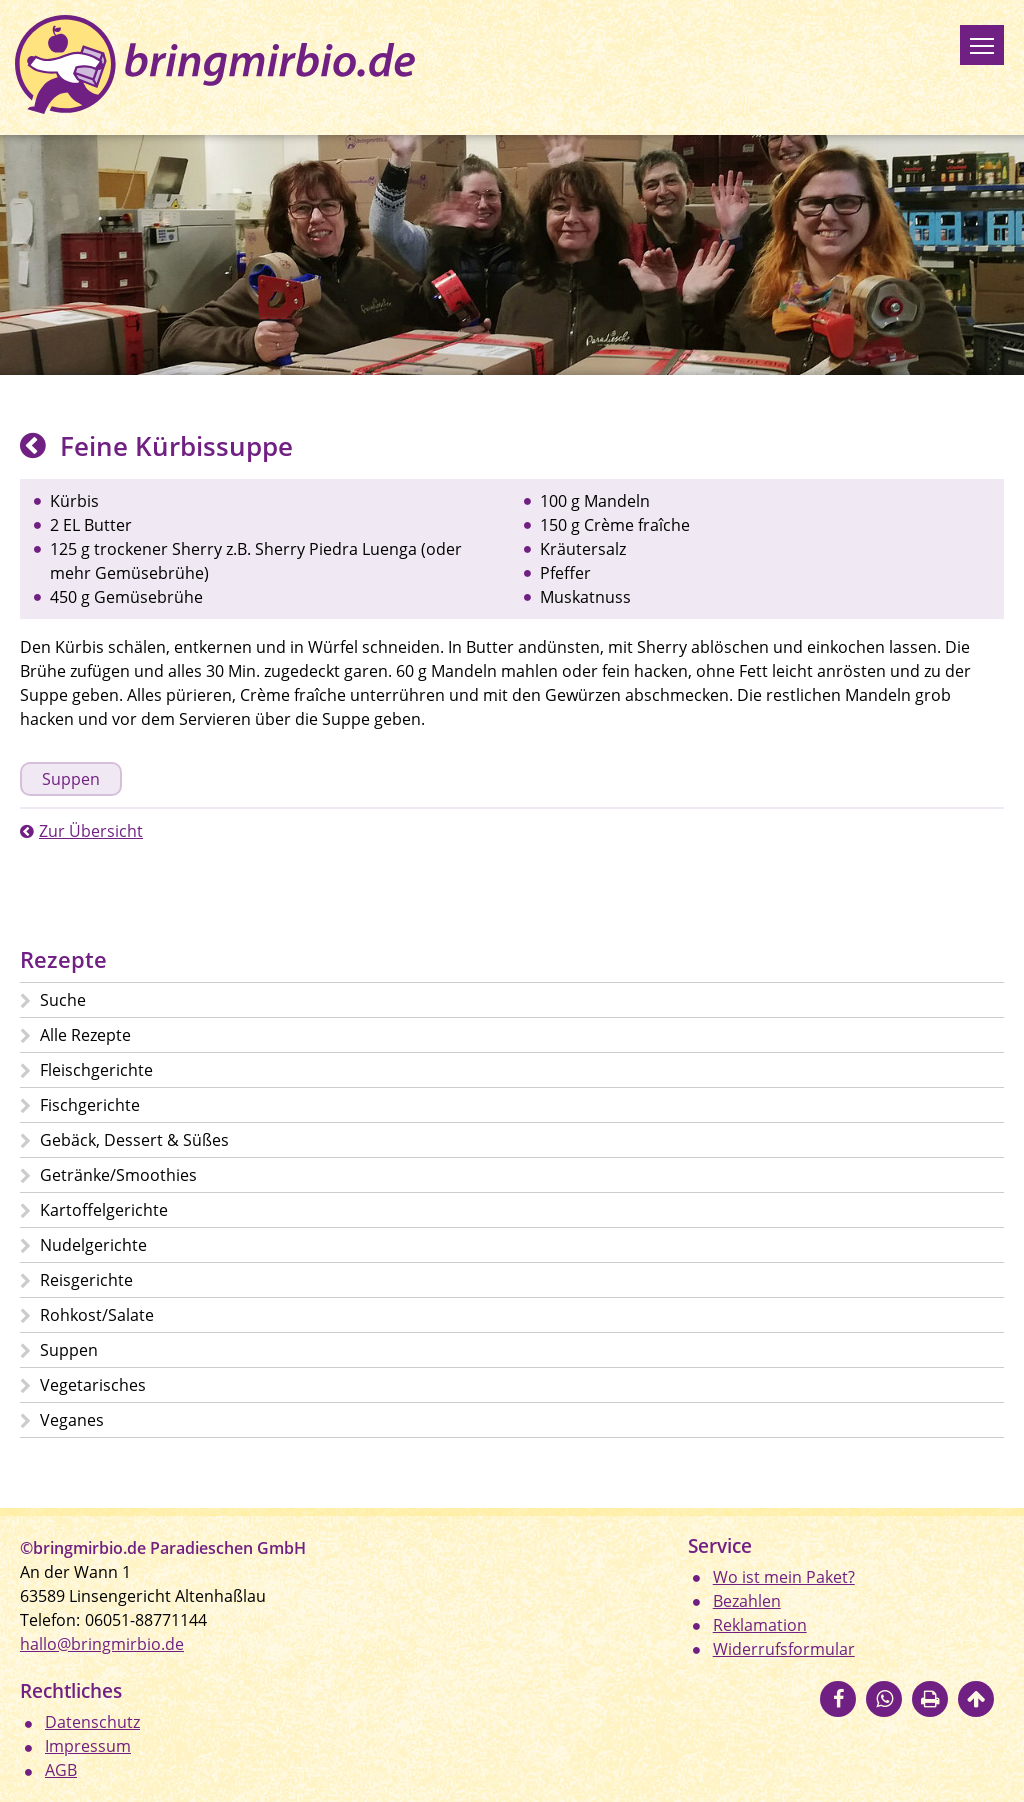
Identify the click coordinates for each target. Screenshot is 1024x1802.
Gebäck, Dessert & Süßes (134, 1140)
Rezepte (63, 959)
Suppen (71, 779)
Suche (63, 1000)
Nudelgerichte (93, 1245)
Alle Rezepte (85, 1035)
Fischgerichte (90, 1105)
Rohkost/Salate (97, 1315)
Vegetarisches (93, 1385)
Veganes (72, 1420)
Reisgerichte (86, 1280)
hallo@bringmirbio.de (102, 1644)
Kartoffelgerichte (104, 1210)
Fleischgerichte (96, 1070)
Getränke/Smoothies (118, 1175)
